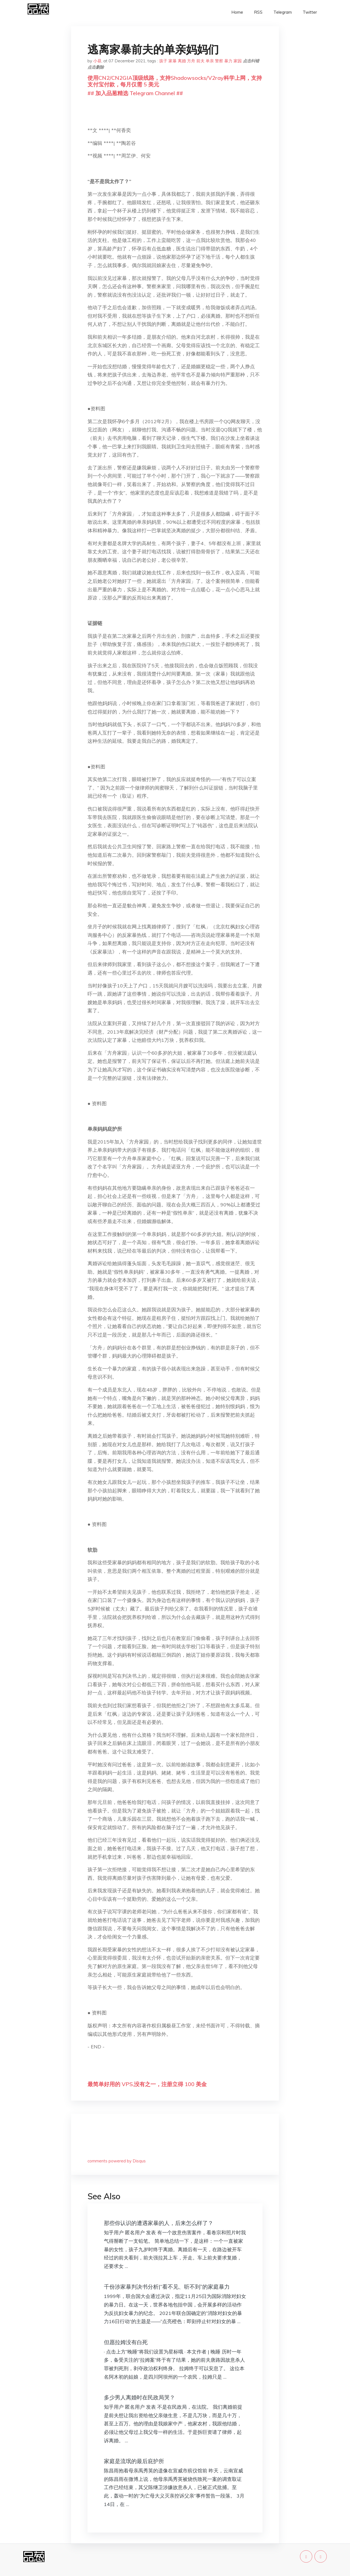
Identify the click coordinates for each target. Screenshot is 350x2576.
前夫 (200, 60)
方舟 (191, 60)
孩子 (163, 60)
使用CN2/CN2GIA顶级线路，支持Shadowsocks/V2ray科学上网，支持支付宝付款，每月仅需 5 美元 (175, 81)
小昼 (97, 60)
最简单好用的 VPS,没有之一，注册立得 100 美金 (147, 2084)
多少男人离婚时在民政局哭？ (139, 2397)
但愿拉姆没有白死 (126, 2342)
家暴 (172, 60)
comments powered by (117, 2160)
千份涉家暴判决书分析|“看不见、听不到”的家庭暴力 (167, 2286)
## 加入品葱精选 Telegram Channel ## (135, 93)
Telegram (282, 12)
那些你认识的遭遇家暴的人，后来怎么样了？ (158, 2223)
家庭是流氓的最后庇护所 (134, 2461)
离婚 (182, 60)
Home (237, 12)
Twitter (310, 12)
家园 (238, 60)
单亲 (210, 60)
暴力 (228, 60)
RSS (258, 12)
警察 (219, 60)
